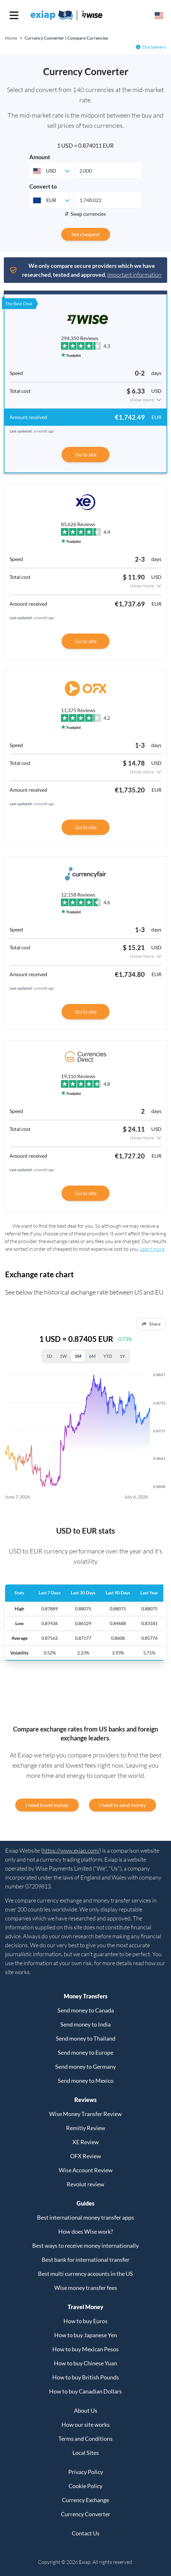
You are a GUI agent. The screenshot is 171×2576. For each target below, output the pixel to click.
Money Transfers (86, 1996)
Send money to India (85, 2024)
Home (11, 38)
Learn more (152, 1249)
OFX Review (85, 2156)
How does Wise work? (85, 2231)
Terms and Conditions (85, 2438)
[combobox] (51, 171)
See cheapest (85, 234)
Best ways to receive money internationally (85, 2245)
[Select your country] (159, 15)
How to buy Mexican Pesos (85, 2349)
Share (151, 1324)
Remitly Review (85, 2127)
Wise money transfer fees (85, 2287)
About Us (85, 2410)
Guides (85, 2203)
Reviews (85, 2099)
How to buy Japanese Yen (85, 2335)
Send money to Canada (85, 2010)
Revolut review (85, 2184)
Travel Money (85, 2306)
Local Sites (85, 2452)
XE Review (85, 2141)
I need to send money (122, 1805)
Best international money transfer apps (85, 2217)
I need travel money (47, 1805)
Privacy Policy (85, 2471)
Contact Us (86, 2533)
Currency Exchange (85, 2499)
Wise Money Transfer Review (85, 2113)
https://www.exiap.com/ (71, 1850)
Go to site (85, 454)
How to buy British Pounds (85, 2377)
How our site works (86, 2424)
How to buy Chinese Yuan (85, 2363)
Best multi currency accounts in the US (85, 2273)
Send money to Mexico (86, 2080)
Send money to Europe (85, 2052)
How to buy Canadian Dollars (85, 2391)
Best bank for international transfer (86, 2259)
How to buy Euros (85, 2320)
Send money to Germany (85, 2066)
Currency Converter (85, 2514)
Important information (134, 274)
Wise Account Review (86, 2170)
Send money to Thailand (85, 2038)
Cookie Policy (85, 2485)
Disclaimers (154, 47)
